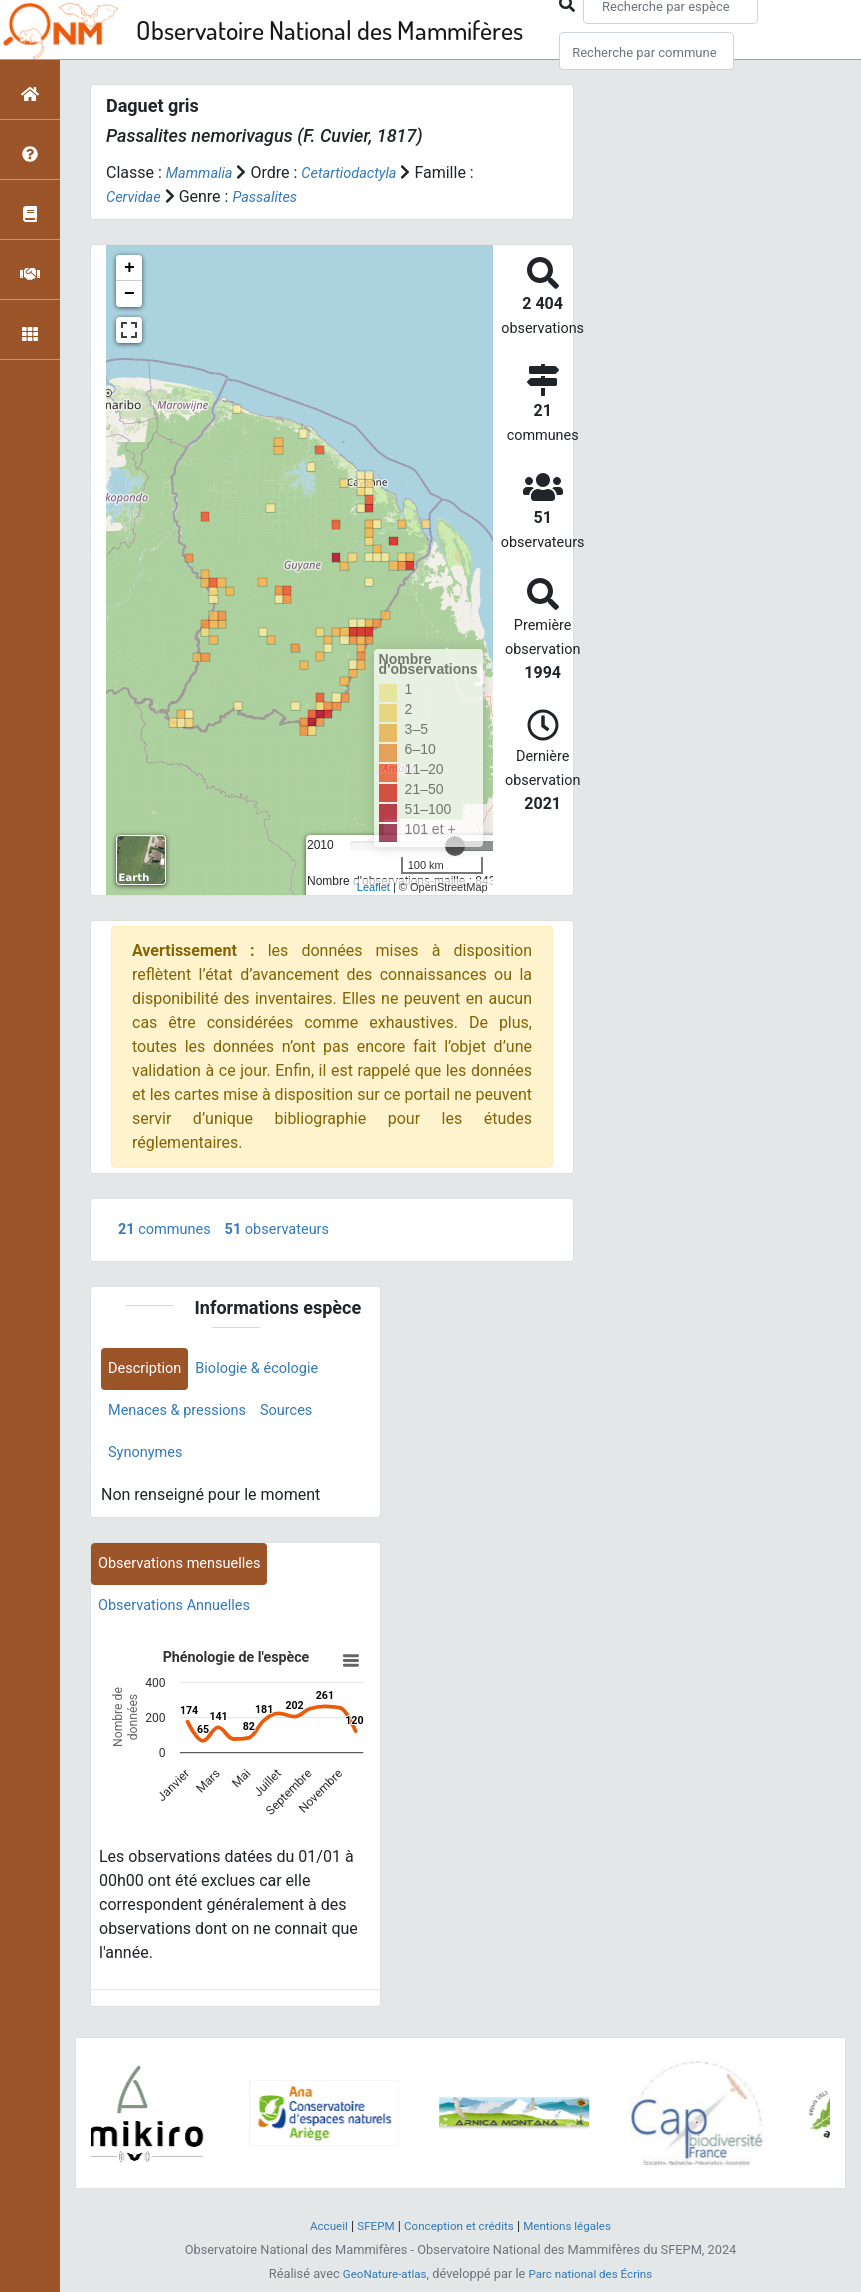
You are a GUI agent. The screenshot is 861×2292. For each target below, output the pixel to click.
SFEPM (367, 2232)
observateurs (291, 1230)
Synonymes (149, 1459)
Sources (303, 1415)
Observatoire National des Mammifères (329, 29)
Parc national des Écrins (594, 2280)
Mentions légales (576, 2232)
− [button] (129, 294)
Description (148, 1371)
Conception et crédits (458, 2232)
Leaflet (373, 887)
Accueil (317, 2232)
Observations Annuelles (182, 1617)
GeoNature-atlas (378, 2280)
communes (169, 1230)
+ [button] (129, 268)
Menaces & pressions (184, 1415)
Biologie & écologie (271, 1371)
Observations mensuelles (187, 1573)
